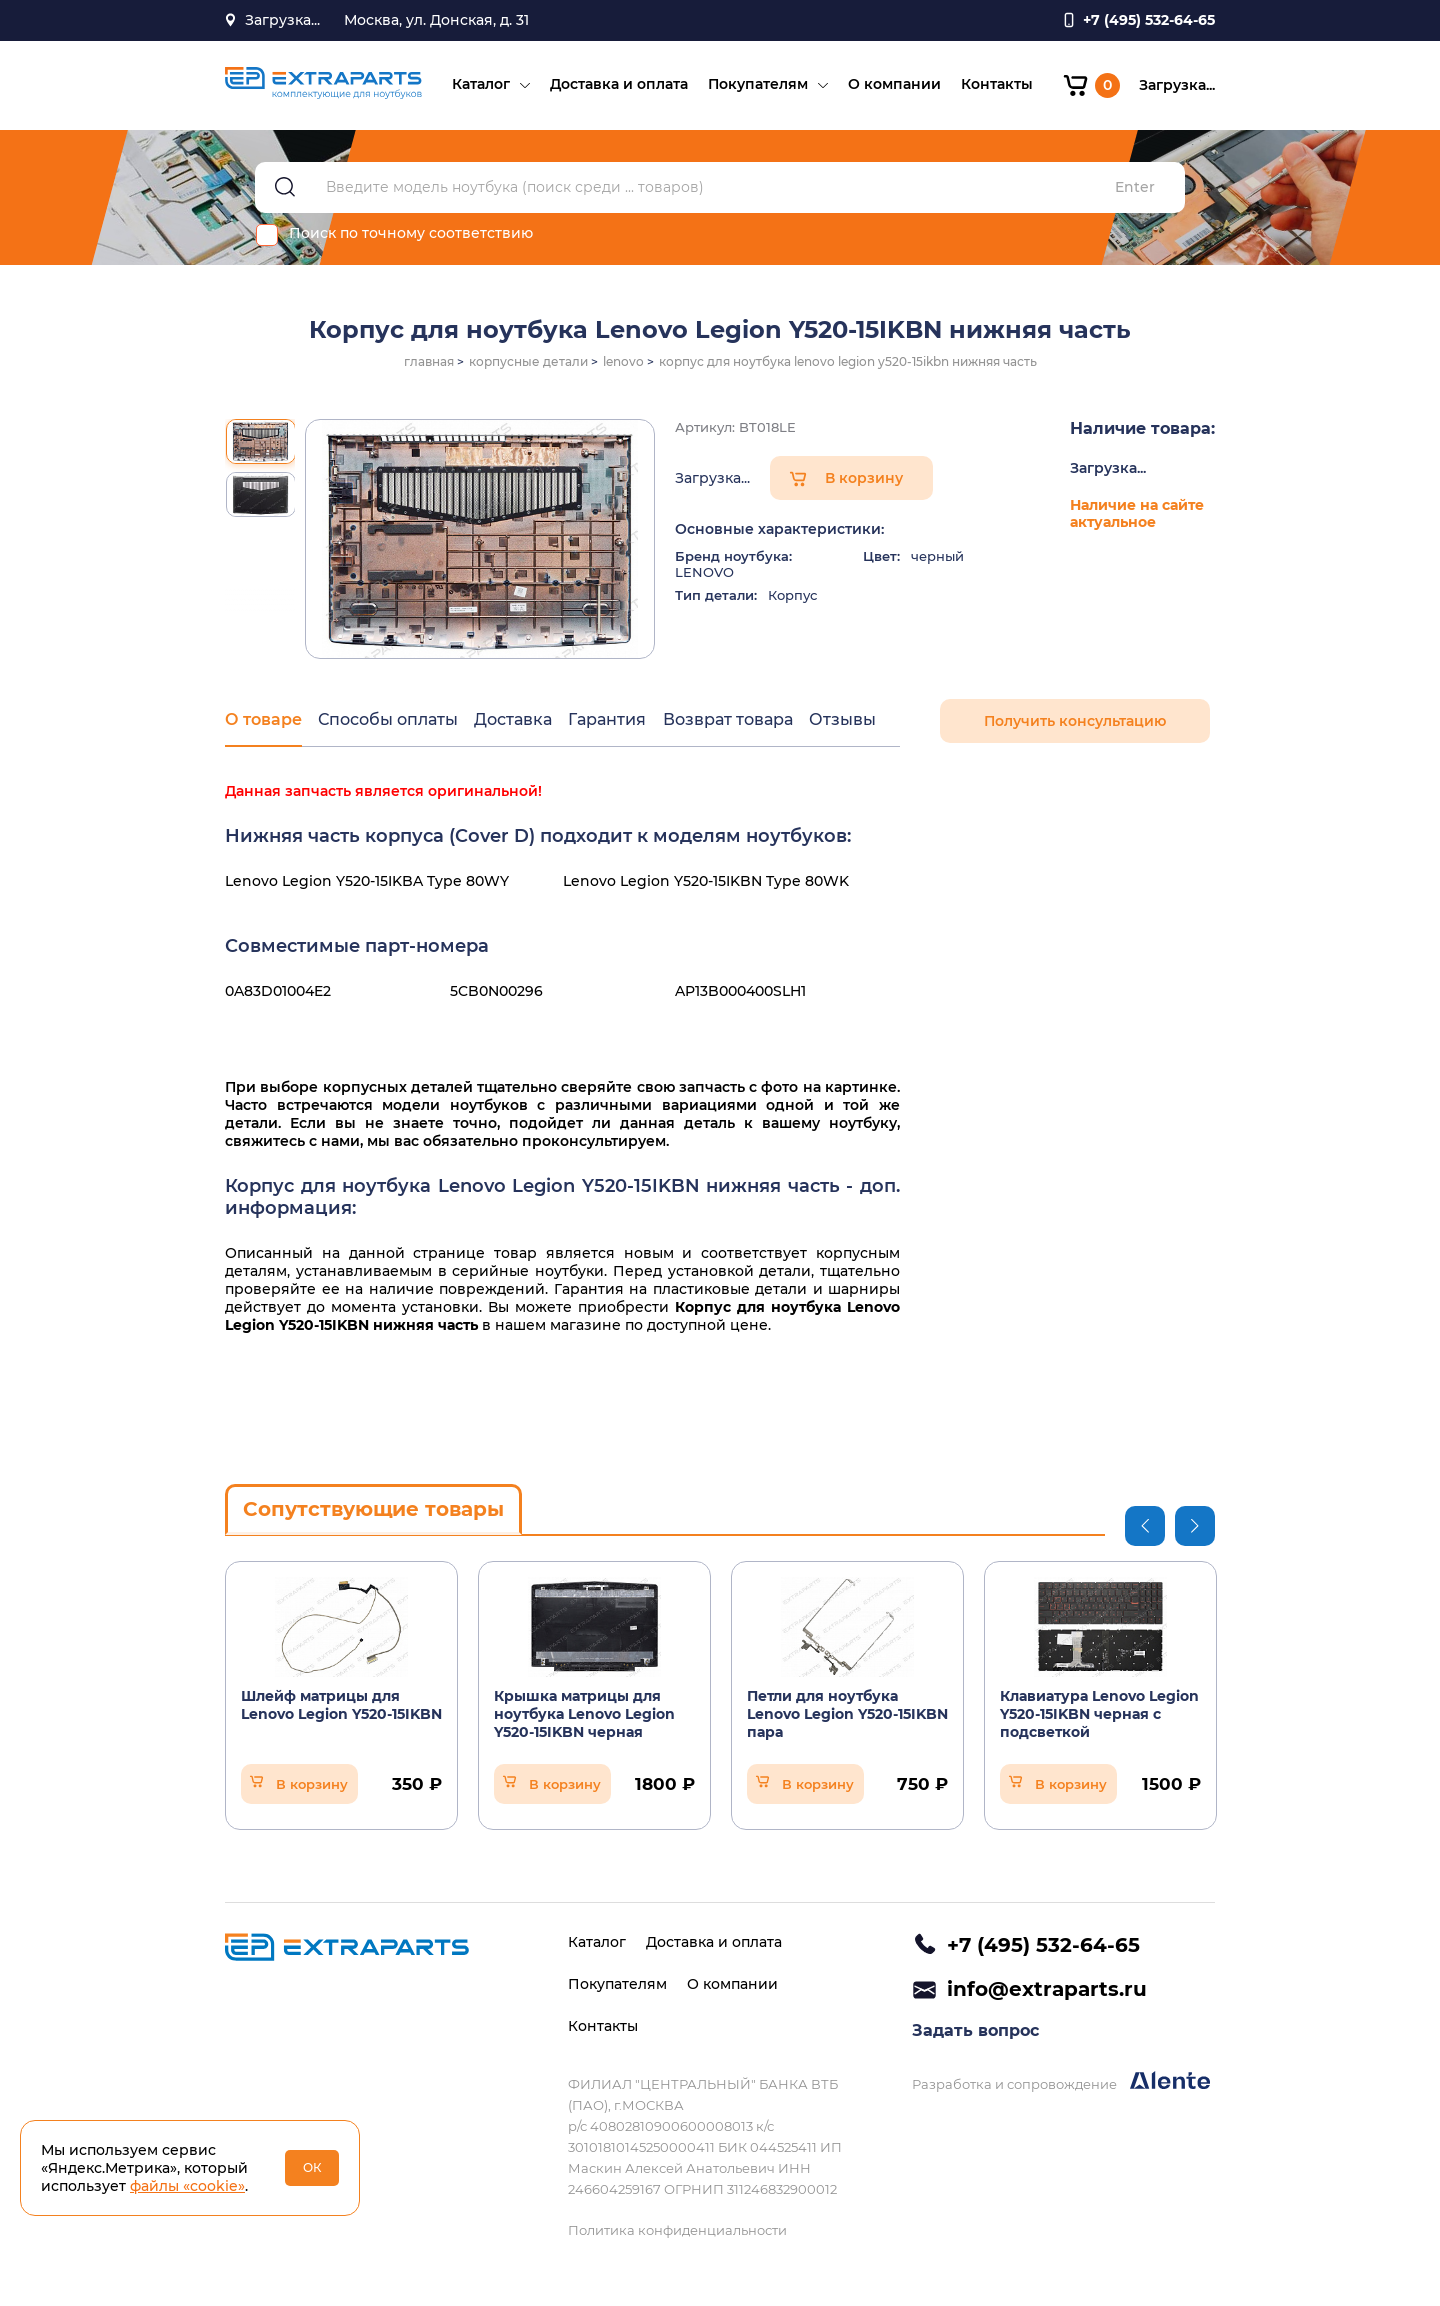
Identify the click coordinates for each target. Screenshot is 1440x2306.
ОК (312, 2167)
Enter (1135, 190)
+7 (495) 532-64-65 (1043, 1945)
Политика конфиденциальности (677, 2230)
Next (1195, 1528)
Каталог (480, 86)
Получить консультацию (1075, 724)
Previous (1145, 1528)
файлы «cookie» (187, 2186)
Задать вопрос (975, 2032)
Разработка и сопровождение (1061, 2083)
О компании (893, 86)
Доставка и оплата (618, 86)
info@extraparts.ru (1047, 1990)
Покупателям (757, 86)
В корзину (864, 481)
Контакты (996, 86)
